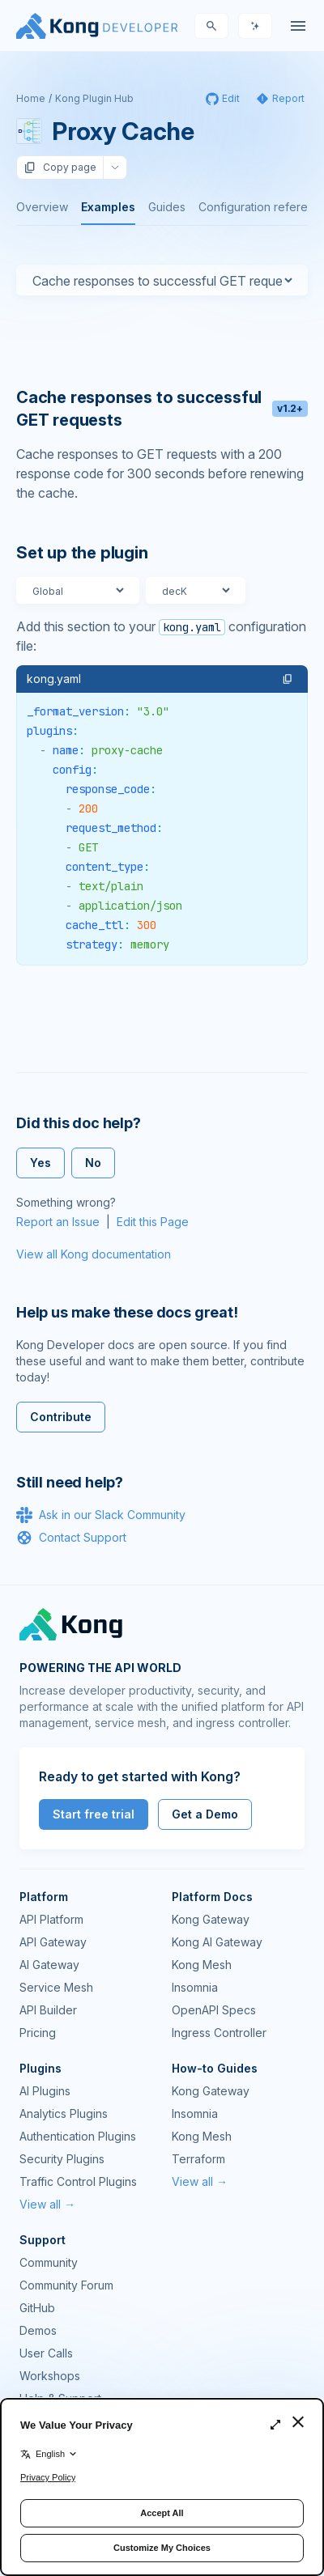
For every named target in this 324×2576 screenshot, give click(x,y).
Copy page (59, 167)
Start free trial (93, 1814)
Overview (42, 207)
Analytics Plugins (63, 2113)
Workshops (49, 2376)
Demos (38, 2330)
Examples (108, 207)
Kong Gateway (210, 1919)
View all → (47, 2204)
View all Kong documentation (93, 1254)
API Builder (48, 2010)
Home (30, 98)
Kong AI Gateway (217, 1942)
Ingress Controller (219, 2032)
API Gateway (53, 1942)
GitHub (37, 2308)
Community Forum (66, 2285)
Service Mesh (56, 1987)
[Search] (211, 26)
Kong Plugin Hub (94, 98)
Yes (40, 1162)
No (93, 1162)
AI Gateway (49, 1964)
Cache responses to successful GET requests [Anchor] (162, 409)
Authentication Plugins (77, 2136)
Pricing (37, 2032)
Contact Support (71, 1538)
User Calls (46, 2353)
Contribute (61, 1417)
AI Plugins (44, 2091)
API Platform (51, 1919)
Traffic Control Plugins (78, 2181)
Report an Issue (58, 1222)
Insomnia (195, 1987)
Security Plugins (61, 2159)
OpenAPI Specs (214, 2010)
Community (48, 2262)
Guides (166, 207)
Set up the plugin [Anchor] (82, 552)
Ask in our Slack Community (100, 1515)
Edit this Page (153, 1222)
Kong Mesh (202, 1964)
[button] (287, 679)
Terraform (198, 2159)
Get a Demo (205, 1814)
